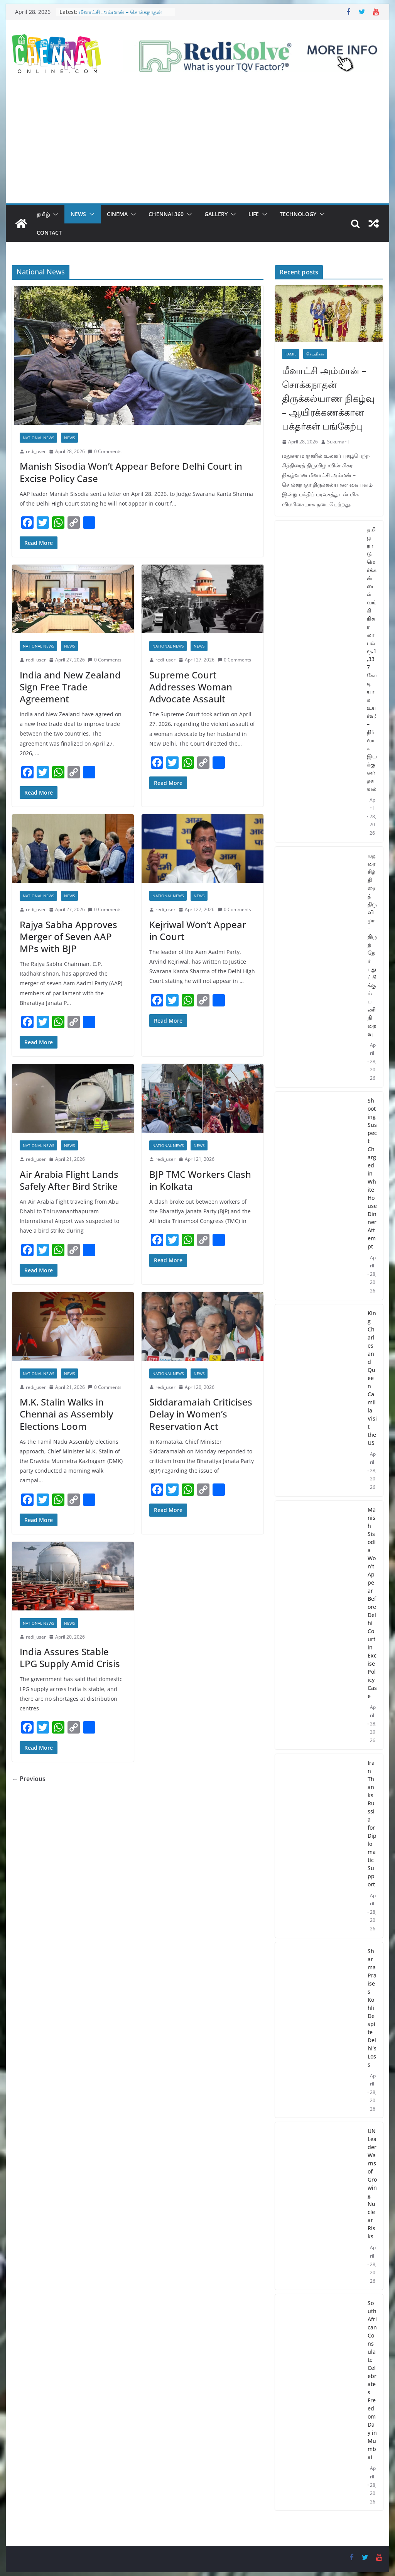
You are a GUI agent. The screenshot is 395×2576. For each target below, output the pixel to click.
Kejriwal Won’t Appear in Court (197, 930)
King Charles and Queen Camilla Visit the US (372, 1377)
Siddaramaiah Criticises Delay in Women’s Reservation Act (200, 1413)
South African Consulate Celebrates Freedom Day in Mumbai (372, 2380)
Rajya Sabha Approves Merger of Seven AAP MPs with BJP (68, 936)
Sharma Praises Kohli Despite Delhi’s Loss (372, 2007)
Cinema (117, 214)
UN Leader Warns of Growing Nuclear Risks (372, 2183)
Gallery (216, 214)
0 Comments (105, 451)
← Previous (29, 1778)
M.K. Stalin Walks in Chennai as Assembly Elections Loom (66, 1413)
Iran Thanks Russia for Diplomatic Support (372, 1823)
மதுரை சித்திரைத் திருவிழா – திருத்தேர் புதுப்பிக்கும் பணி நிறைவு (372, 944)
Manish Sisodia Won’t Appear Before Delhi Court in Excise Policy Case (131, 472)
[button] (54, 214)
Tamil (290, 354)
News (78, 214)
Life (253, 214)
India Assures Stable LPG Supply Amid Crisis (70, 1657)
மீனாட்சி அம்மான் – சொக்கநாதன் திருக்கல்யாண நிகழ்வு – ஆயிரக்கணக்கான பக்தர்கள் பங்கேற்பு (328, 398)
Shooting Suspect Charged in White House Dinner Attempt (372, 1173)
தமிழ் (43, 214)
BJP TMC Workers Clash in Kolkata (200, 1180)
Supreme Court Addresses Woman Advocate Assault (190, 686)
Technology (298, 214)
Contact (49, 232)
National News (38, 437)
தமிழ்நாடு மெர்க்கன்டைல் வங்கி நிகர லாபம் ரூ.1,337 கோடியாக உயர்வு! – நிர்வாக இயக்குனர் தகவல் (372, 659)
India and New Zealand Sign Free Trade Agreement (70, 686)
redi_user (36, 451)
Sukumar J (338, 441)
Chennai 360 (166, 214)
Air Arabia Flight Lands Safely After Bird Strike (69, 1180)
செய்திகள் (315, 354)
